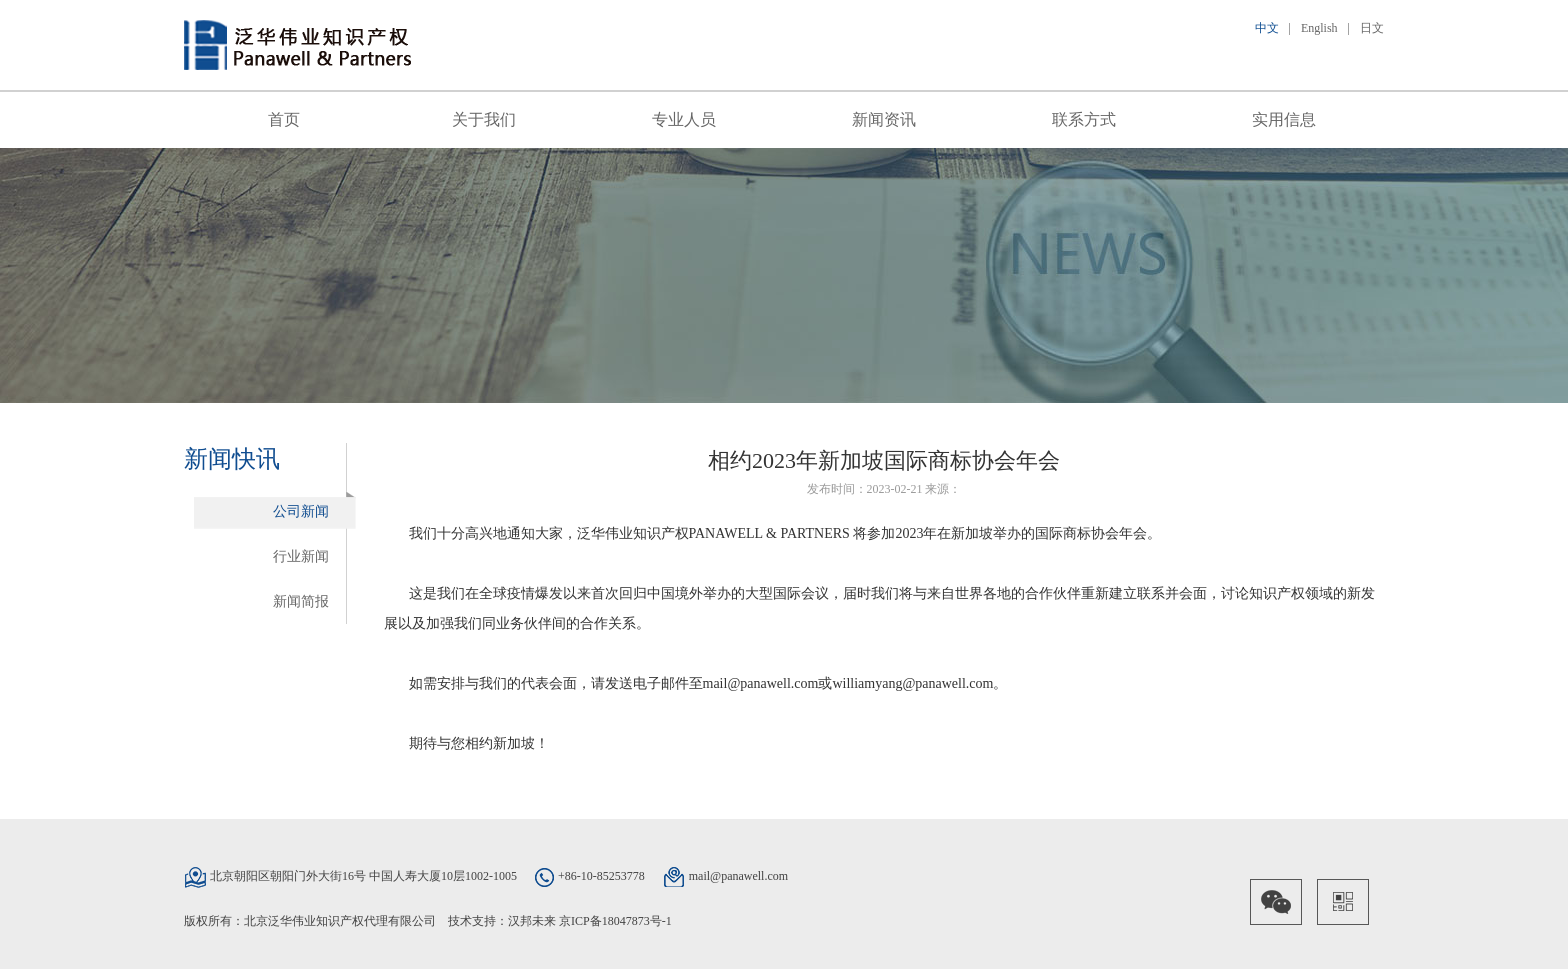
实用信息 (1284, 119)
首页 (284, 119)
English (1319, 28)
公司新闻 (301, 511)
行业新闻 (301, 556)
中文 (1267, 28)
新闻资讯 (884, 119)
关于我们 (484, 119)
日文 (1372, 28)
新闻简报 (301, 601)
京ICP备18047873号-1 (615, 921)
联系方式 (1084, 119)
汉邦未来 (532, 921)
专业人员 (684, 119)
